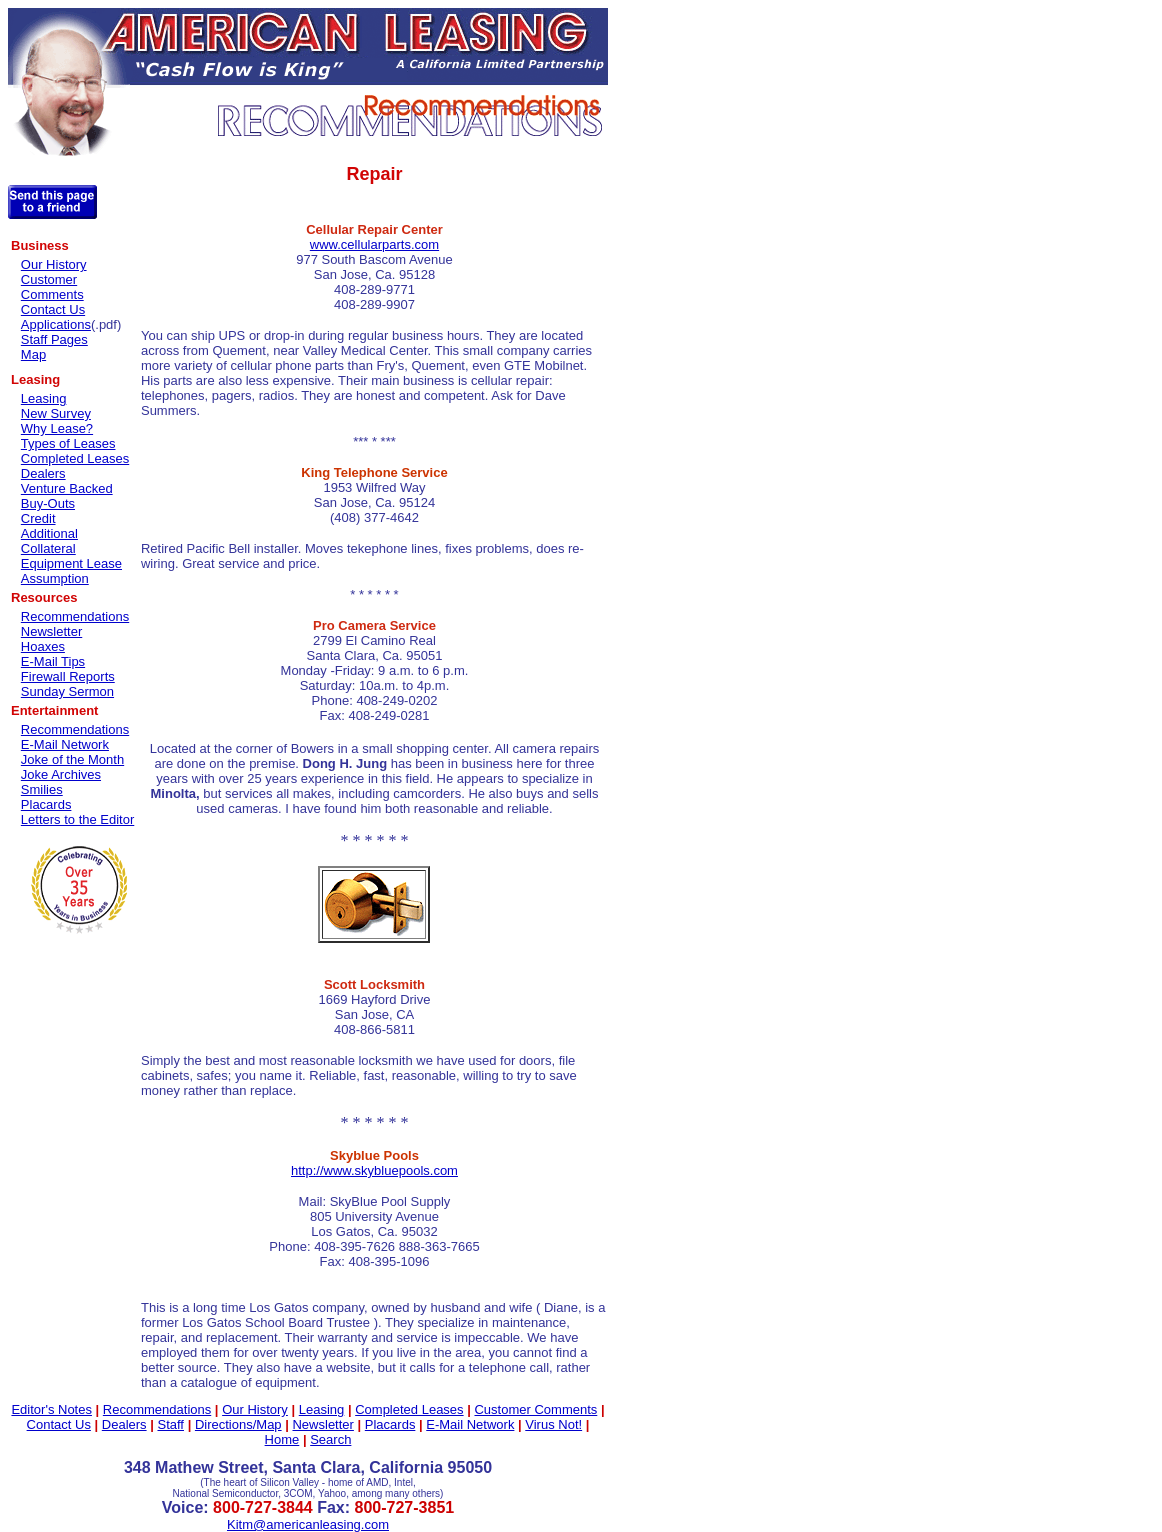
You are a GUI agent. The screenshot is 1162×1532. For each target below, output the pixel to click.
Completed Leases (75, 458)
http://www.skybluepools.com (374, 1170)
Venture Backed (67, 488)
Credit (38, 518)
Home (282, 1439)
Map (33, 354)
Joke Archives (61, 774)
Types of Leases (68, 443)
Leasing (44, 398)
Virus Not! (553, 1424)
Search (330, 1439)
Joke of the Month (72, 759)
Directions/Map (238, 1424)
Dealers (43, 473)
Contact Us (53, 309)
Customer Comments (52, 287)
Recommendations (75, 616)
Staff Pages (54, 339)
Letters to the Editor (77, 819)
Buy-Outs (48, 503)
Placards (46, 804)
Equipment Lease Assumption (71, 571)
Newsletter (51, 631)
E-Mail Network (65, 744)
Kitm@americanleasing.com (308, 1524)
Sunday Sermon (67, 691)
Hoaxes (43, 646)
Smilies (42, 789)
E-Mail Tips (53, 661)
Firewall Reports (68, 676)
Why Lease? (57, 428)
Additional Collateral (49, 541)
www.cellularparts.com (374, 244)
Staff (170, 1424)
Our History (54, 264)
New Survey (56, 413)
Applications (56, 324)
